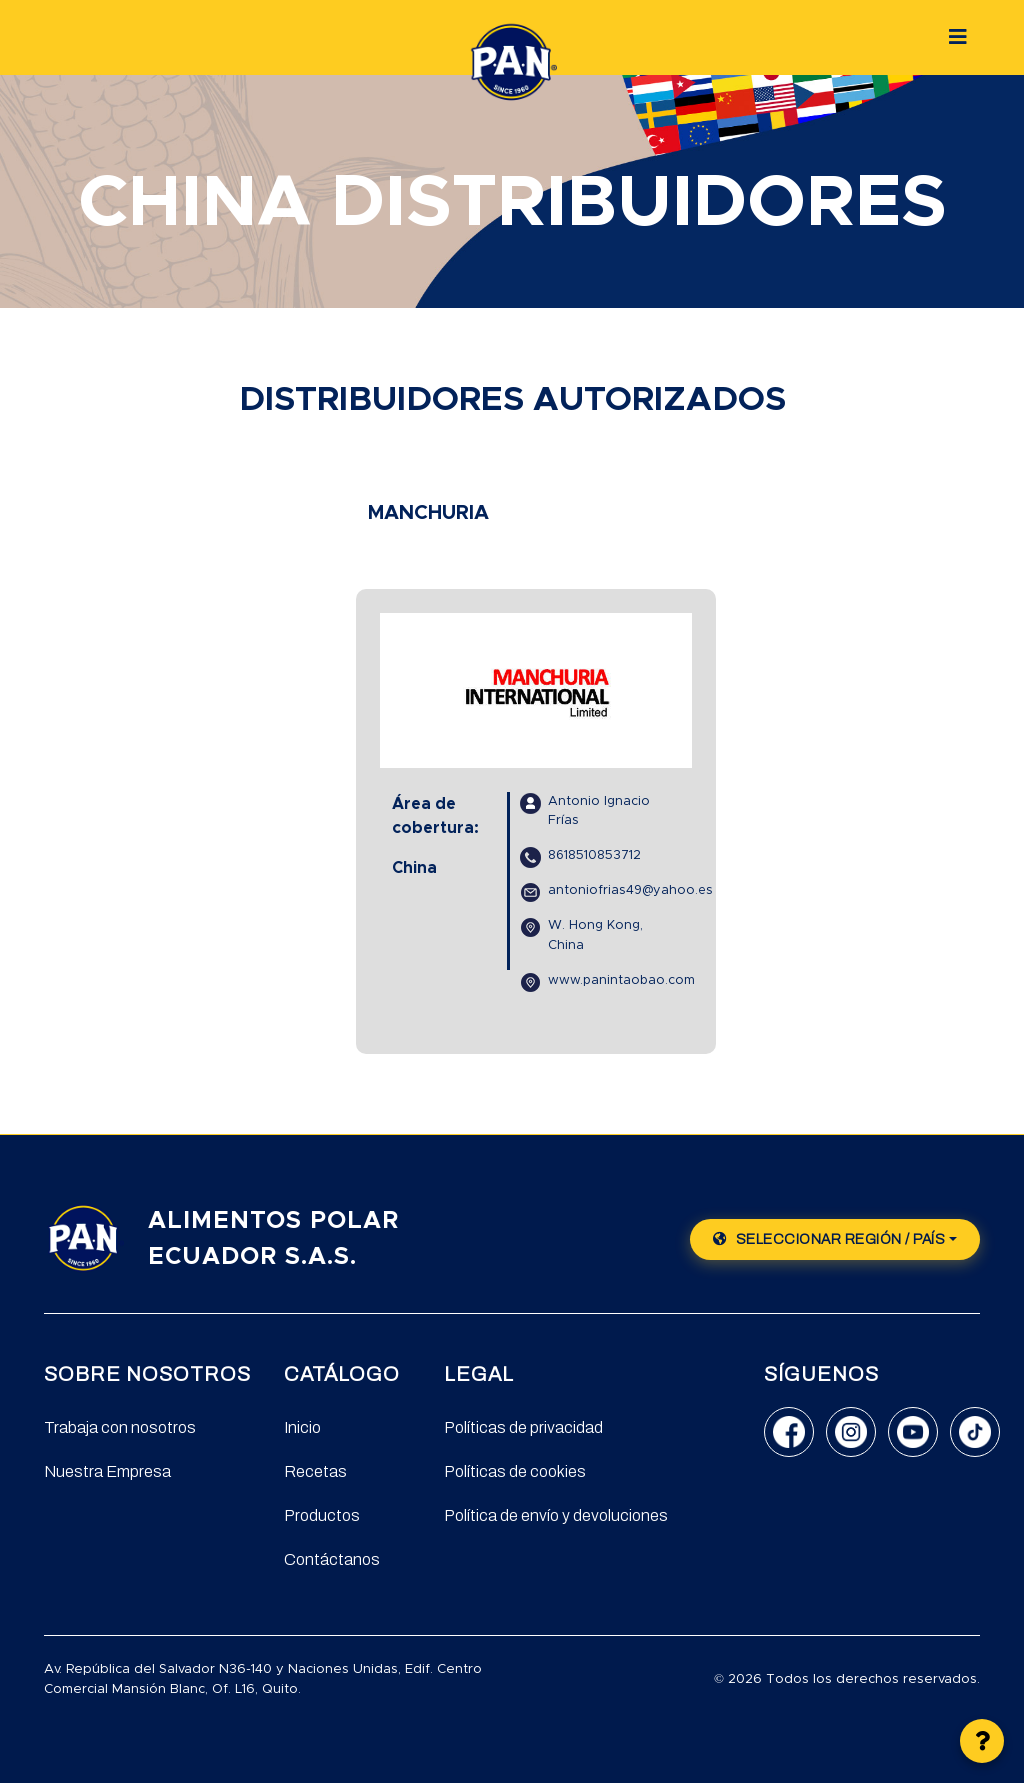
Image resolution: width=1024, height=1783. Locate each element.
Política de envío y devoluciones (556, 1515)
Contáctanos (332, 1559)
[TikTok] (975, 1432)
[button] (982, 1741)
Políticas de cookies (515, 1471)
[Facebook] (789, 1432)
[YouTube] (913, 1432)
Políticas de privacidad (523, 1427)
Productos (322, 1515)
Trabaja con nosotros (120, 1427)
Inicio (302, 1427)
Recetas (315, 1471)
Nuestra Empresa (107, 1471)
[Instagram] (851, 1432)
